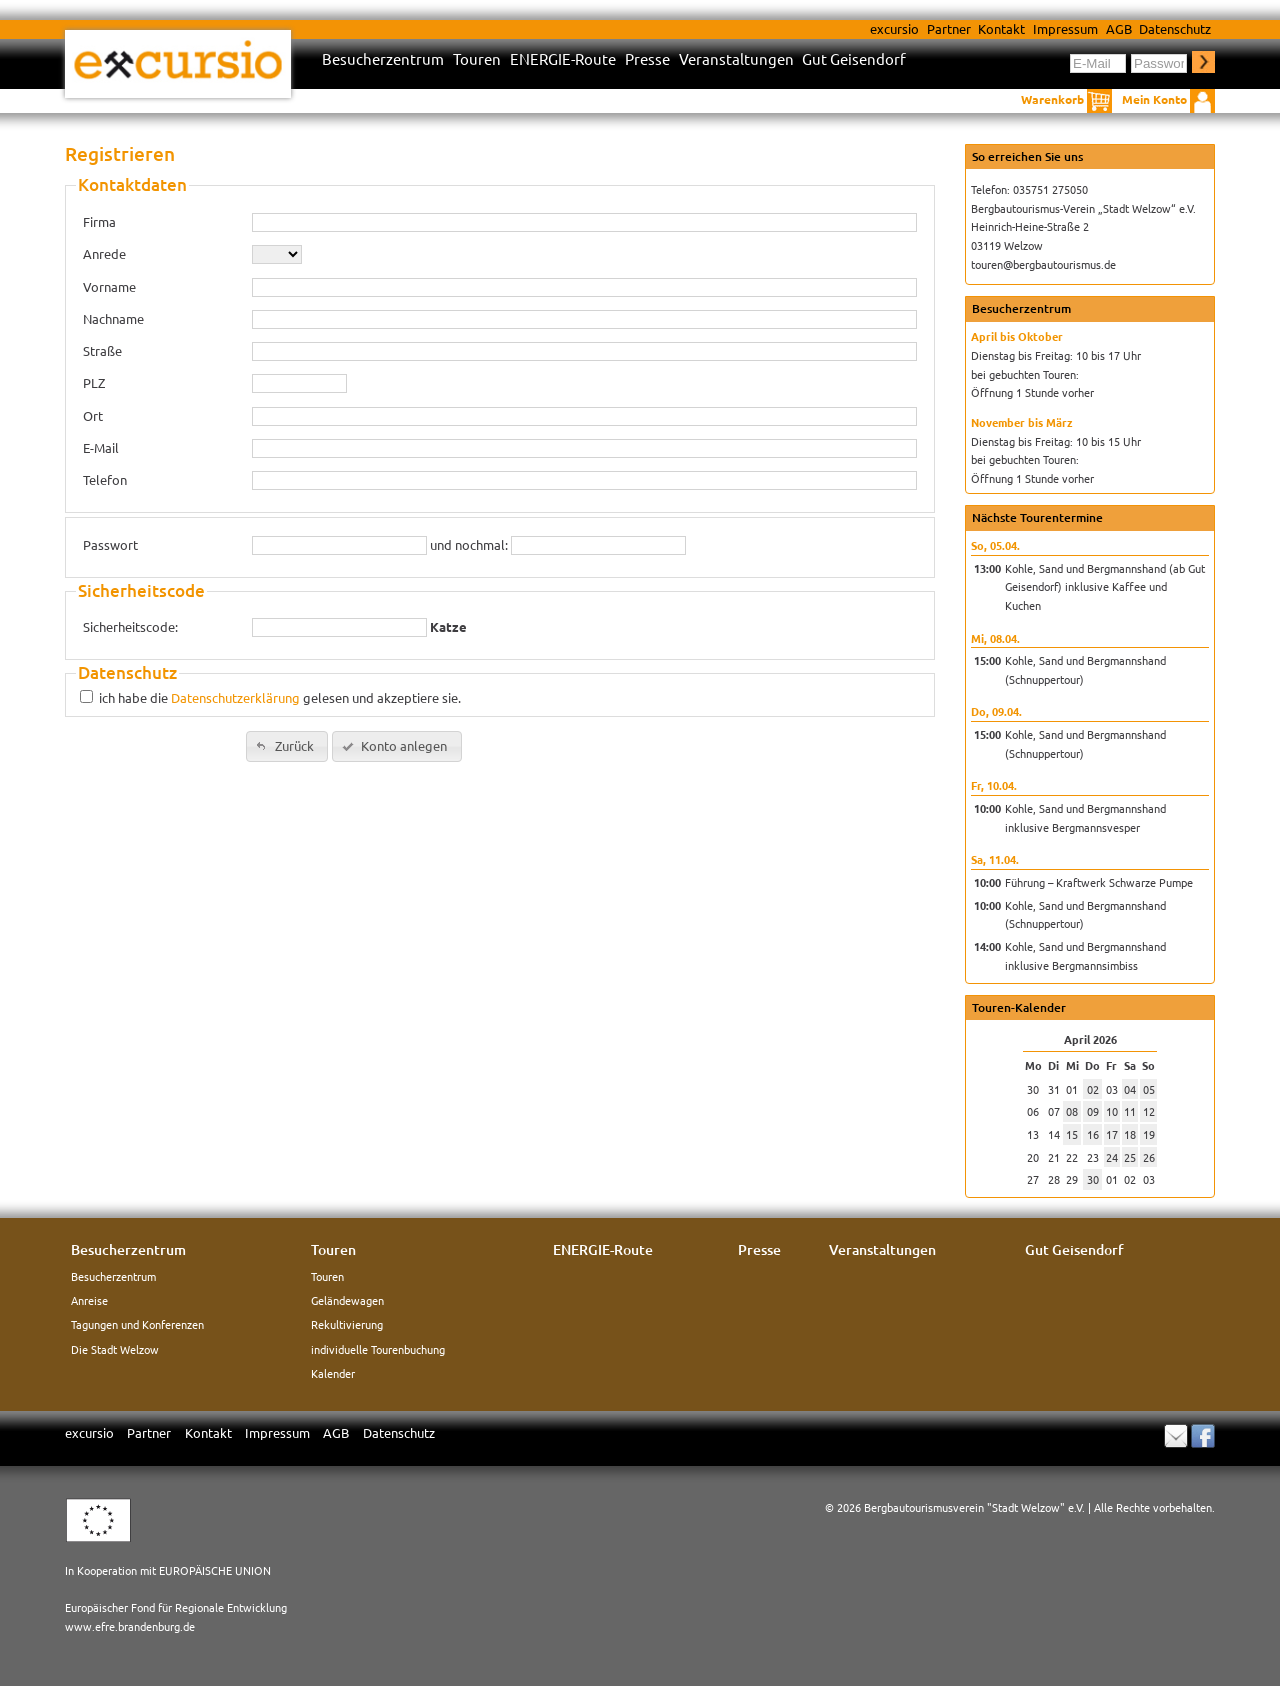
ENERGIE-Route (563, 59)
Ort (93, 415)
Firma (99, 221)
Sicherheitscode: (130, 626)
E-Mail (101, 447)
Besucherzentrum (383, 59)
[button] (287, 746)
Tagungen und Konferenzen (137, 1324)
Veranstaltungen (736, 59)
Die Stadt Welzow (115, 1349)
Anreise (89, 1300)
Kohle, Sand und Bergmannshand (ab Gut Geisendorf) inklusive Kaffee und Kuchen (1105, 586)
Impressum (1065, 28)
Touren (477, 59)
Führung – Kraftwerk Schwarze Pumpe (1099, 882)
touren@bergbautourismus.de (1043, 264)
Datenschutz (1175, 28)
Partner (949, 28)
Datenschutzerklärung (235, 697)
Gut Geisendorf (854, 59)
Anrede (104, 253)
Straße (102, 350)
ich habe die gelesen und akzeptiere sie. (280, 697)
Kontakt (1001, 28)
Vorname (109, 286)
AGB (1119, 28)
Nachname (113, 318)
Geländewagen (347, 1300)
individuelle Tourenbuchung (378, 1349)
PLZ (94, 382)
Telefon (105, 479)
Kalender (333, 1373)
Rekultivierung (347, 1324)
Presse (647, 59)
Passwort (110, 544)
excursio (894, 28)
